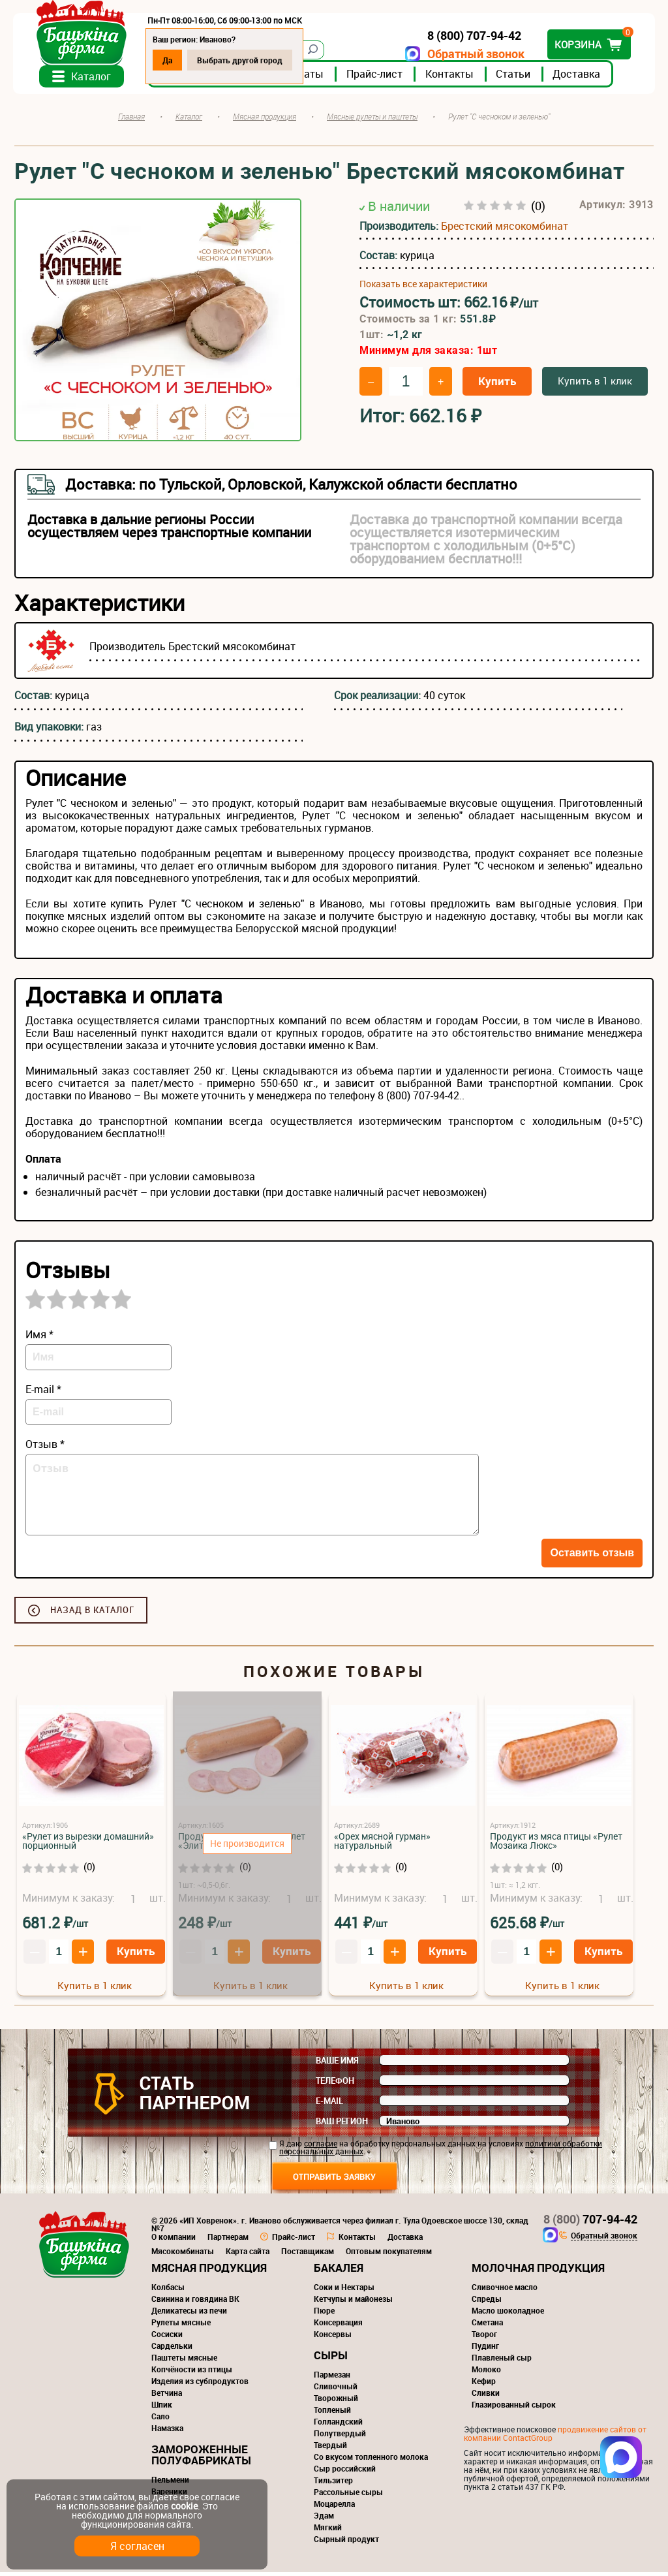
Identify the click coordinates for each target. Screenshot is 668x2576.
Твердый (330, 2448)
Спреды (487, 2302)
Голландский (338, 2425)
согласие (320, 2147)
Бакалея (338, 2271)
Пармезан (332, 2378)
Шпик (161, 2408)
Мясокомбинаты (182, 2255)
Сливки (486, 2396)
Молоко (486, 2373)
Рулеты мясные (181, 2326)
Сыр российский (345, 2472)
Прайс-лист (376, 77)
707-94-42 (590, 2223)
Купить (497, 384)
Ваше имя (337, 2064)
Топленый (332, 2413)
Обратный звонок (474, 54)
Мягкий (328, 2531)
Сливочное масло (505, 2290)
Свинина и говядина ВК (195, 2302)
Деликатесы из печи (189, 2314)
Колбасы (168, 2290)
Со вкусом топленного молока (371, 2460)
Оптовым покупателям (389, 2255)
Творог (484, 2338)
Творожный (336, 2401)
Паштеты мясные (184, 2361)
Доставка (577, 77)
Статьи (514, 77)
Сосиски (167, 2338)
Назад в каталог (92, 1614)
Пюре (324, 2314)
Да (169, 60)
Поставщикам (307, 2255)
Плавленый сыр (502, 2361)
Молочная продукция (538, 2271)
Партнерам (228, 2240)
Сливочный (335, 2390)
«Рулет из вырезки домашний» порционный (88, 1844)
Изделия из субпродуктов (200, 2385)
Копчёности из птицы (191, 2373)
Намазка (167, 2432)
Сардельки (171, 2349)
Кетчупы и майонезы (353, 2302)
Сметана (487, 2326)
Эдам (324, 2519)
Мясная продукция (209, 2271)
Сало (160, 2420)
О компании (173, 2240)
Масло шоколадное (508, 2314)
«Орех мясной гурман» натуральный (382, 1844)
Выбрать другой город (241, 60)
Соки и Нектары (344, 2290)
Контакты (451, 77)
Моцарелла (334, 2507)
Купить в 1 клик (595, 384)
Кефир (484, 2385)
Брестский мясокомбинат (504, 229)
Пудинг (485, 2349)
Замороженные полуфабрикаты (201, 2458)
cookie (184, 2506)
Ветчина (166, 2396)
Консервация (338, 2326)
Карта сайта (247, 2255)
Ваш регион (342, 2125)
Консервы (333, 2338)
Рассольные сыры (348, 2495)
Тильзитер (333, 2484)
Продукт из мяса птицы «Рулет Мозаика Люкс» (556, 1844)
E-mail (329, 2105)
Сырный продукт (346, 2542)
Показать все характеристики (423, 287)
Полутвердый (340, 2437)
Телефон (335, 2084)
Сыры (331, 2358)
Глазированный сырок (514, 2408)
